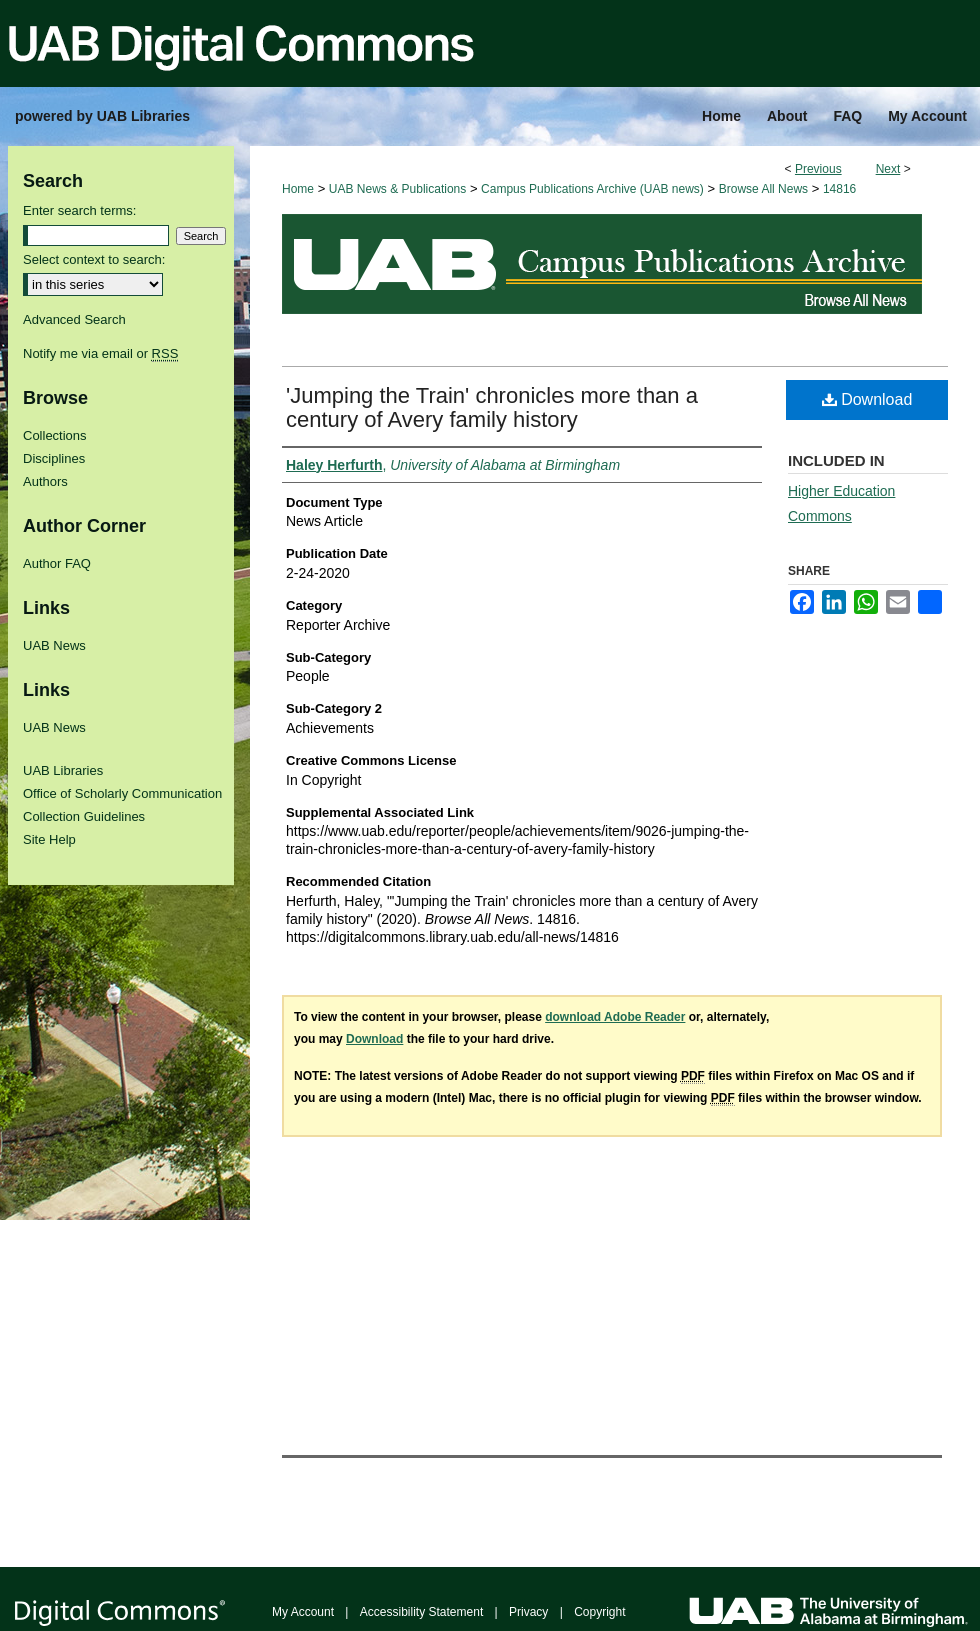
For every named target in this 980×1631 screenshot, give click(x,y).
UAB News (54, 645)
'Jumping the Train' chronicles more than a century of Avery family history (492, 407)
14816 (839, 189)
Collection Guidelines (84, 816)
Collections (55, 435)
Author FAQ (57, 563)
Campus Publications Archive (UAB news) (592, 189)
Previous (818, 169)
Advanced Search (74, 319)
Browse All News (763, 189)
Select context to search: (94, 259)
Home (298, 189)
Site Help (49, 839)
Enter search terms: (79, 210)
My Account (303, 1612)
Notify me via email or (100, 353)
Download (867, 399)
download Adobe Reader (615, 1017)
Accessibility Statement (421, 1612)
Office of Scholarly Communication (122, 793)
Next (888, 169)
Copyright (599, 1612)
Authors (45, 481)
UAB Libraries (63, 770)
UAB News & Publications (397, 189)
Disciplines (54, 458)
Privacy (528, 1612)
